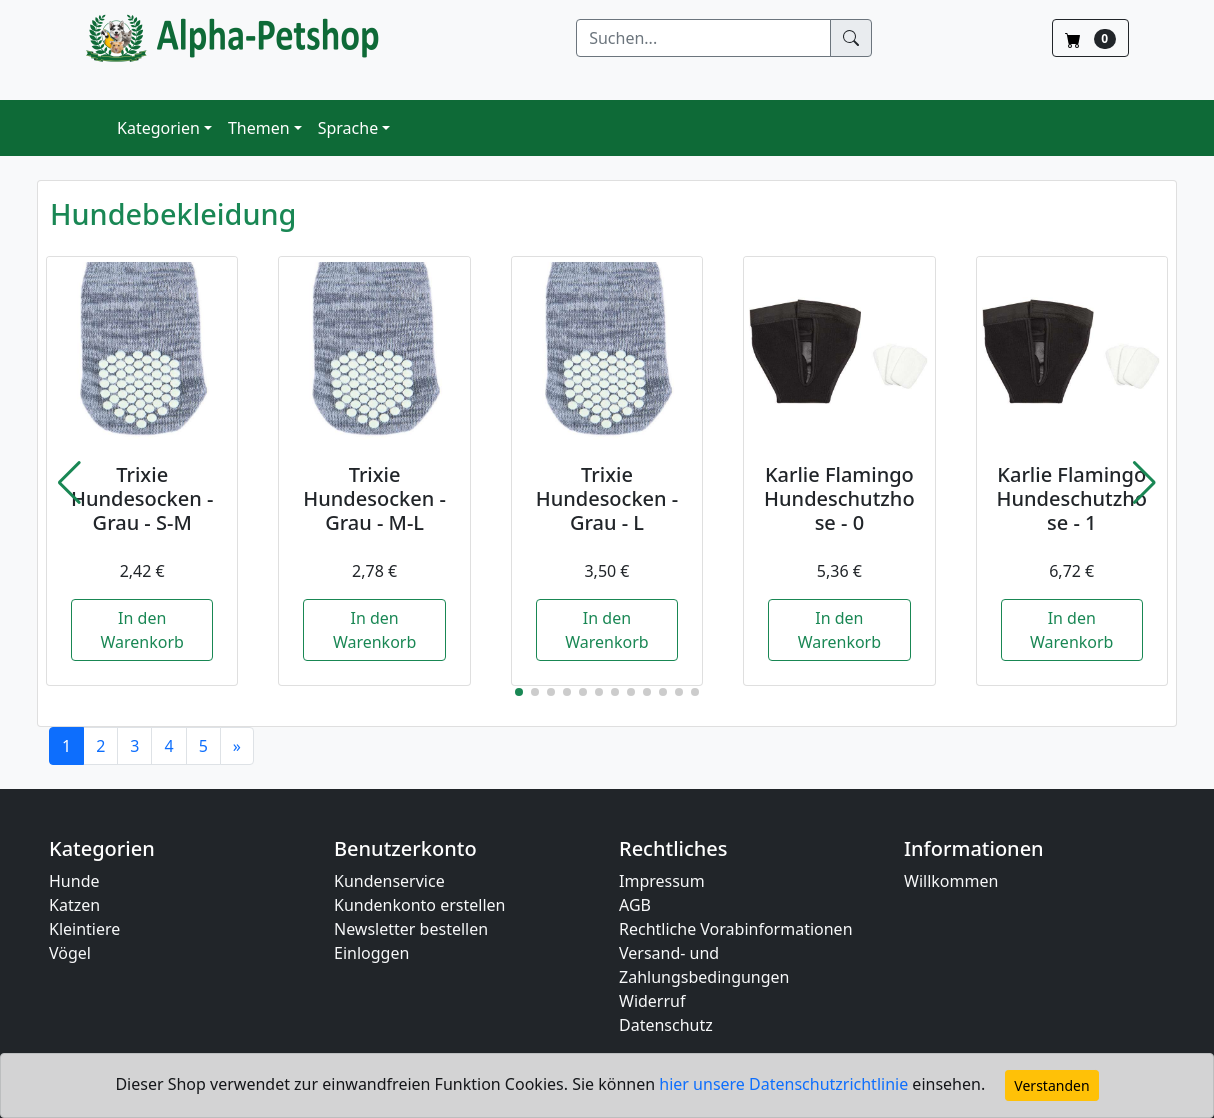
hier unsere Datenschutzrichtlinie (785, 1084)
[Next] (237, 746)
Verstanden (1051, 1085)
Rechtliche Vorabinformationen (736, 929)
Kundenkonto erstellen (419, 905)
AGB (635, 905)
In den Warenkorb (141, 630)
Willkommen (951, 881)
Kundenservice (389, 881)
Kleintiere (84, 929)
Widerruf (652, 1001)
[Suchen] (703, 38)
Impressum (662, 881)
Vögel (70, 953)
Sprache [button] (348, 128)
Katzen (74, 905)
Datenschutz (666, 1025)
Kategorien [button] (158, 128)
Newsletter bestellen (411, 929)
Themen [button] (259, 128)
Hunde (74, 881)
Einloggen (371, 953)
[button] (69, 483)
